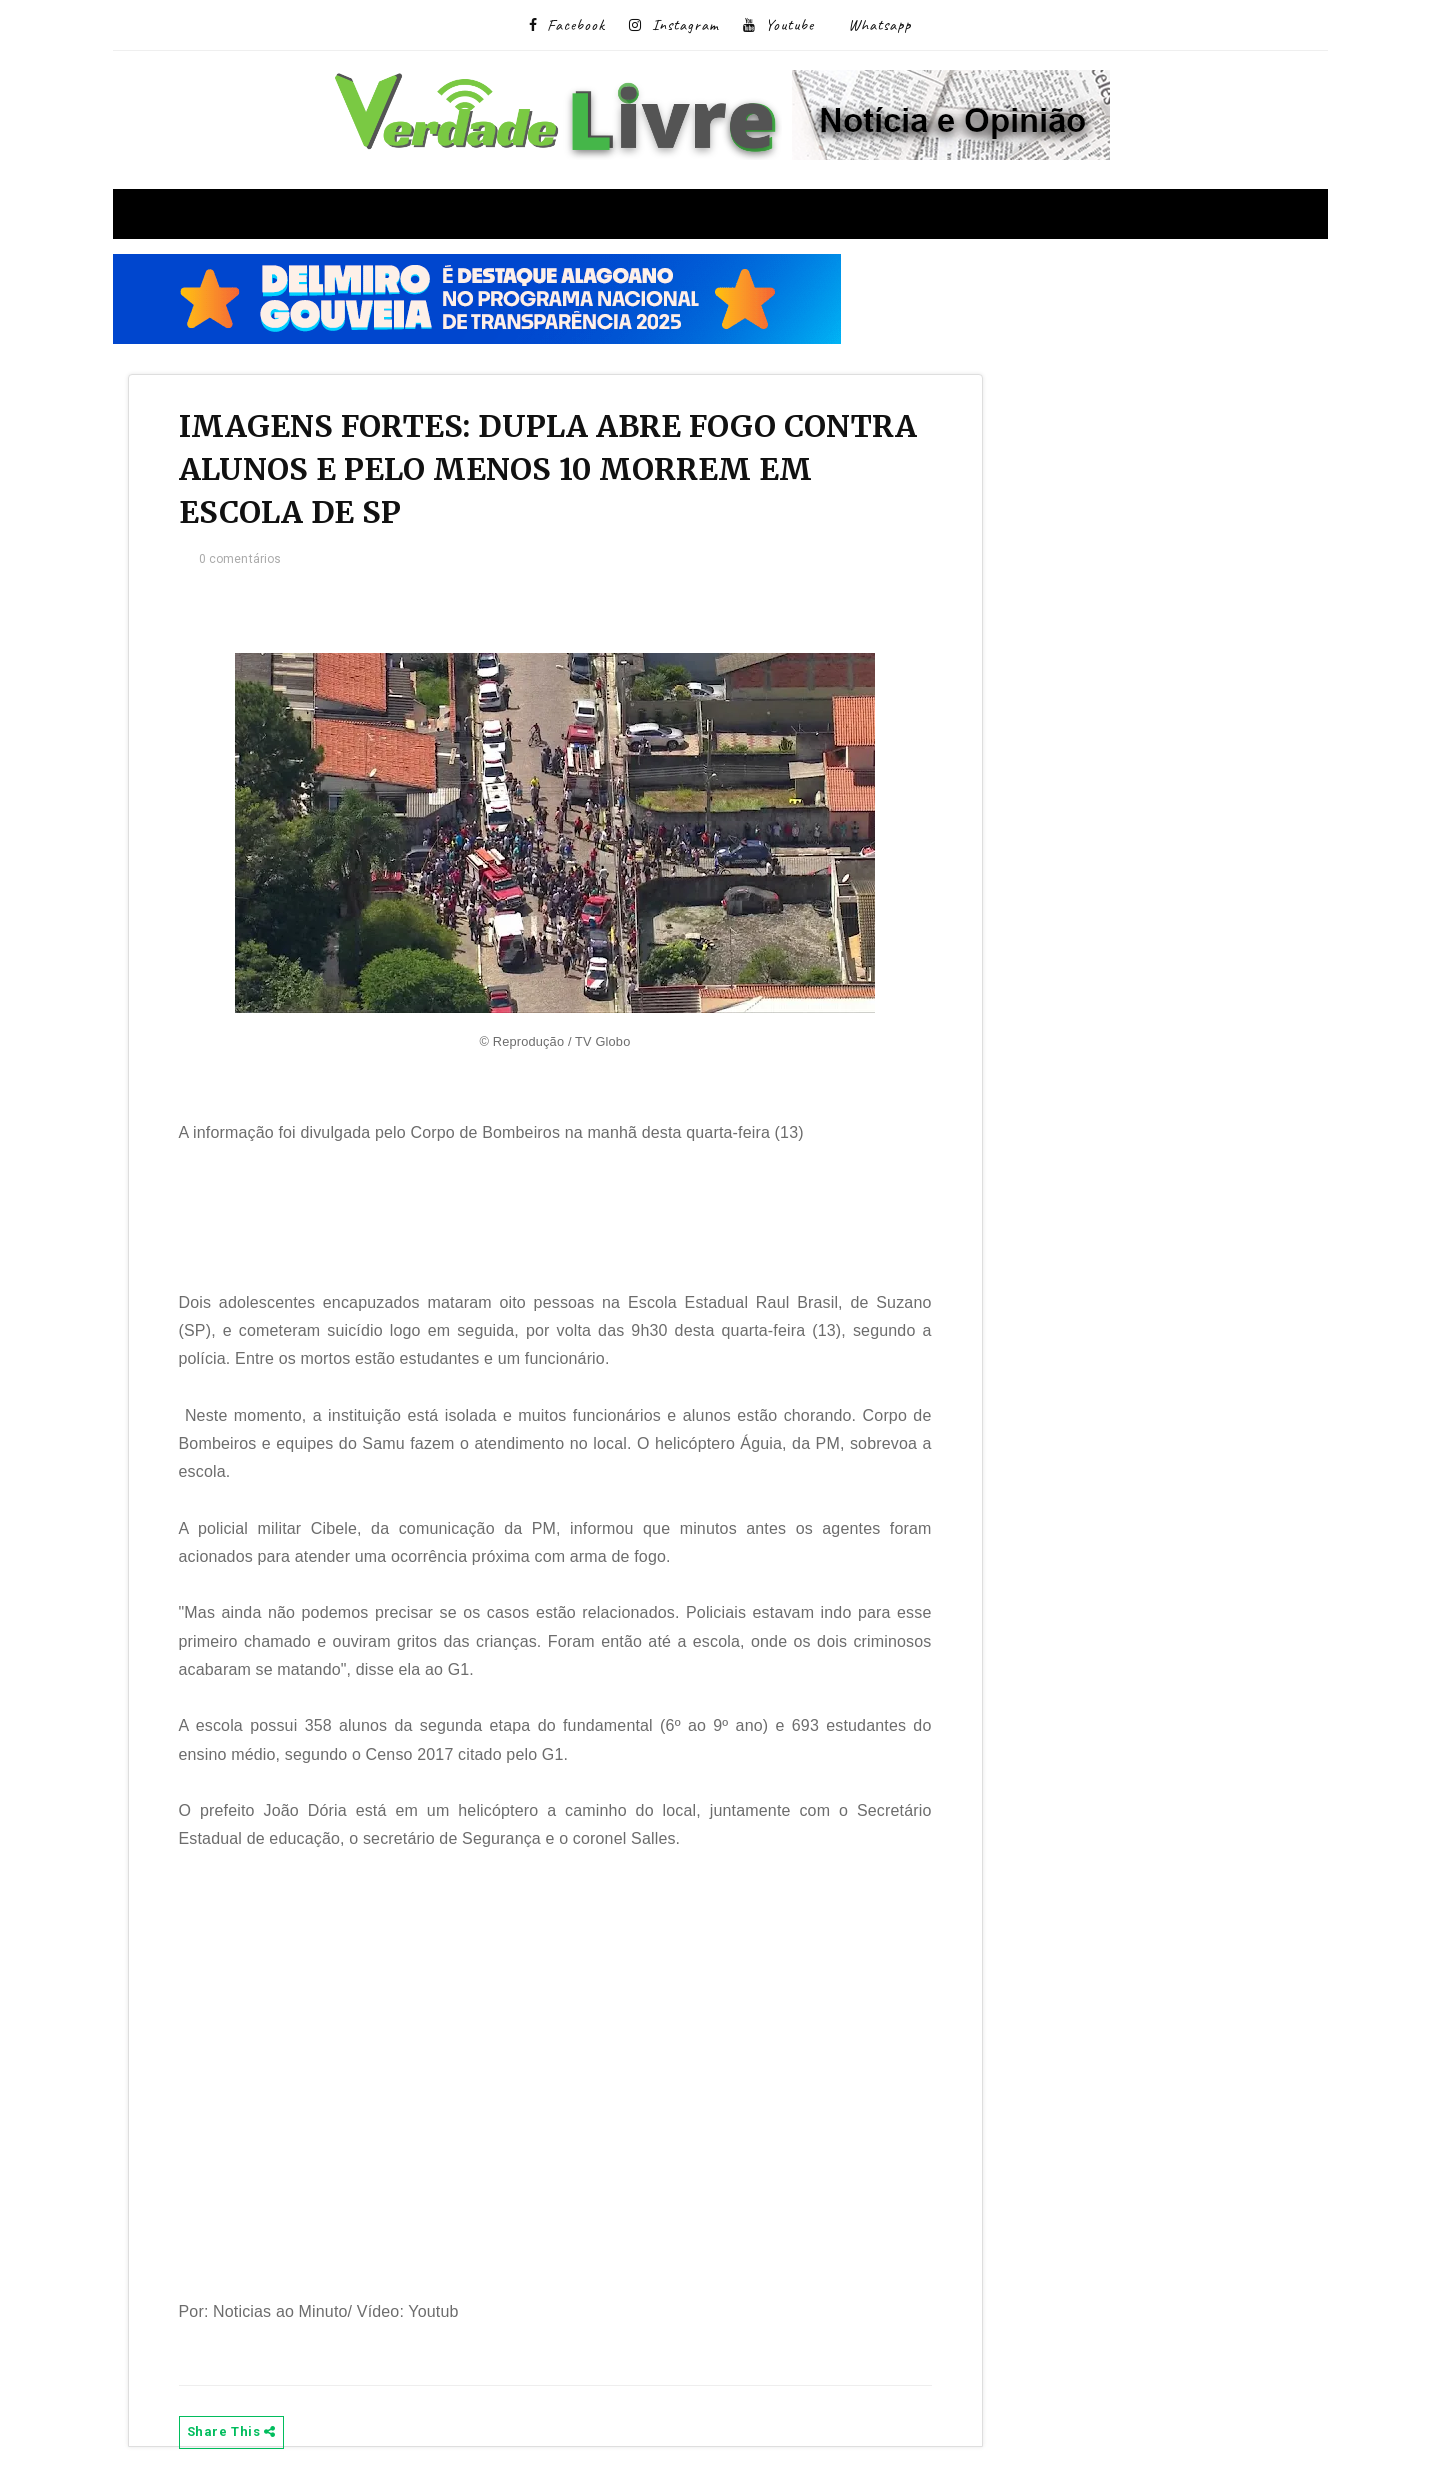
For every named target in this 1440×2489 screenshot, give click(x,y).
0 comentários (240, 559)
